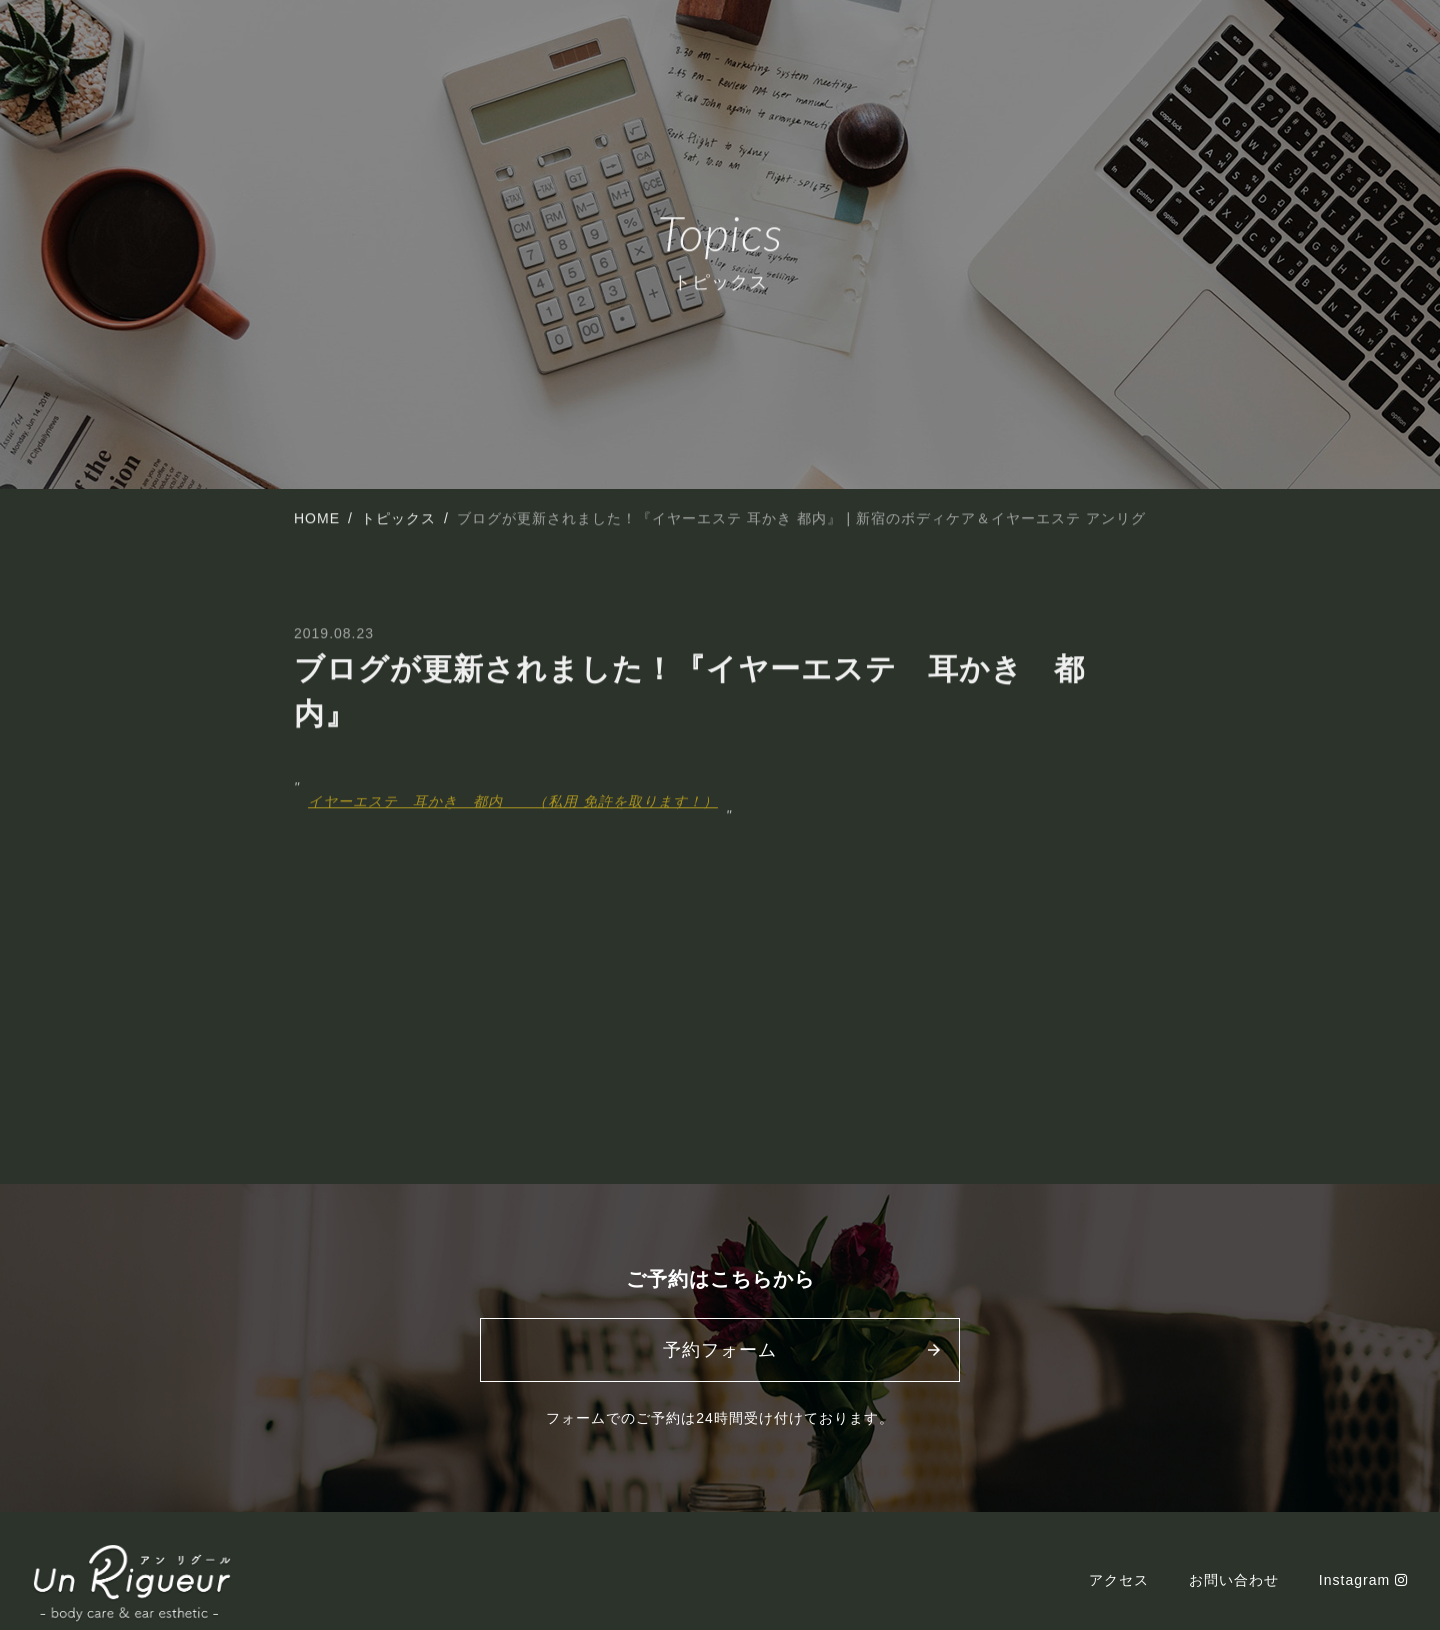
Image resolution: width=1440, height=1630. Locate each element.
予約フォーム (720, 1350)
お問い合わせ (1234, 1580)
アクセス (1119, 1580)
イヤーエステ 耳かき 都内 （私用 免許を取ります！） (513, 803)
